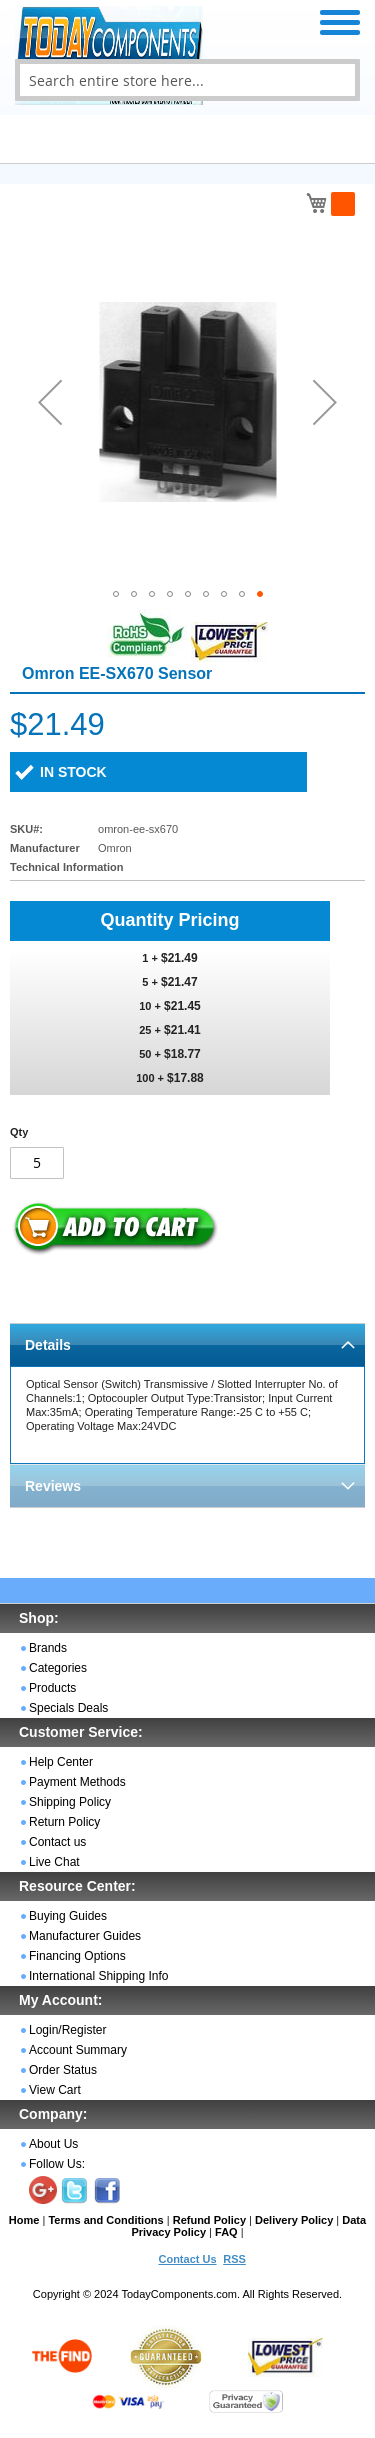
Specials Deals (68, 1708)
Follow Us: (57, 2164)
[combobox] (187, 80)
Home (24, 2220)
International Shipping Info (98, 1976)
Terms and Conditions (105, 2220)
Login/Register (67, 2030)
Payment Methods (77, 1782)
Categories (58, 1668)
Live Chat (54, 1862)
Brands (48, 1648)
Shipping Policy (70, 1802)
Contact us (57, 1842)
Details (48, 1345)
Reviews (53, 1486)
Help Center (61, 1762)
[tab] (187, 1344)
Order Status (63, 2070)
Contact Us (187, 2259)
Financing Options (77, 1956)
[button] (50, 401)
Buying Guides (68, 1916)
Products (52, 1688)
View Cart (55, 2090)
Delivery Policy (294, 2220)
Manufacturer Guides (85, 1936)
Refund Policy (209, 2220)
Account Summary (78, 2050)
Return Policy (64, 1822)
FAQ (226, 2232)
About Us (53, 2144)
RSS (234, 2259)
